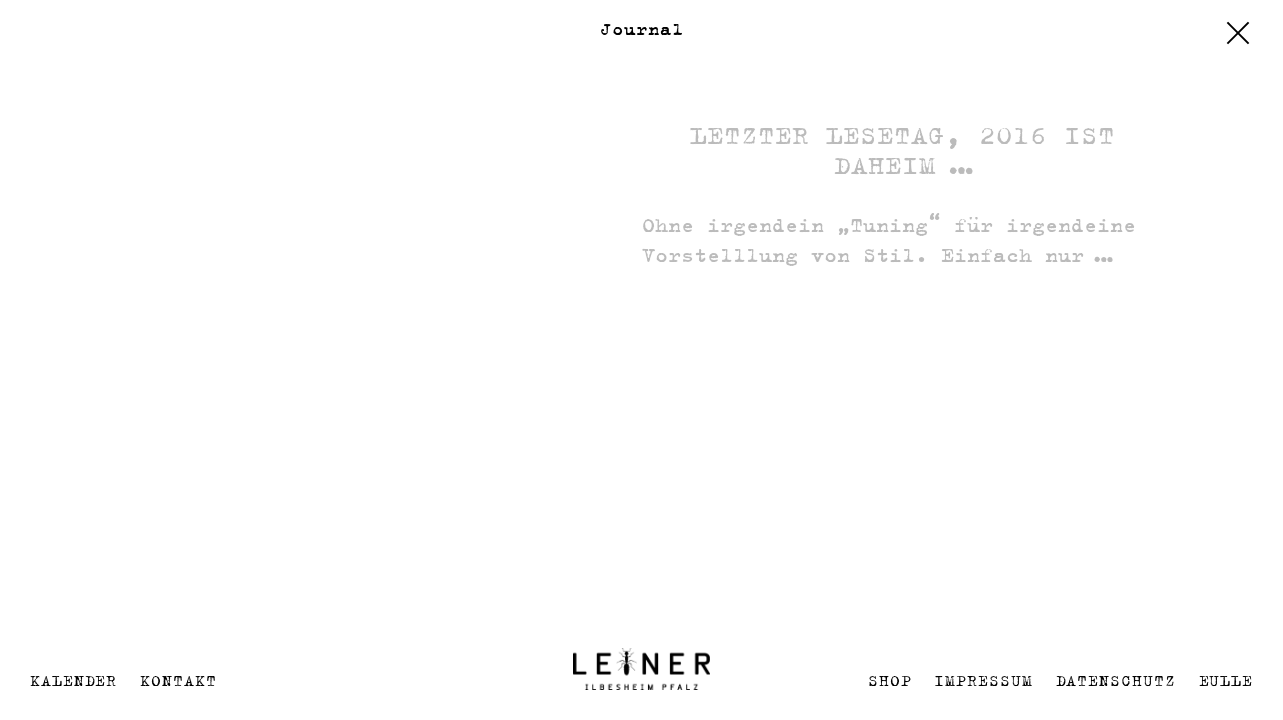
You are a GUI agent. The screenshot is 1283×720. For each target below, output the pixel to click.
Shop (890, 680)
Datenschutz (1116, 680)
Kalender (73, 680)
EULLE (1226, 680)
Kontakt (178, 680)
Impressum (983, 680)
